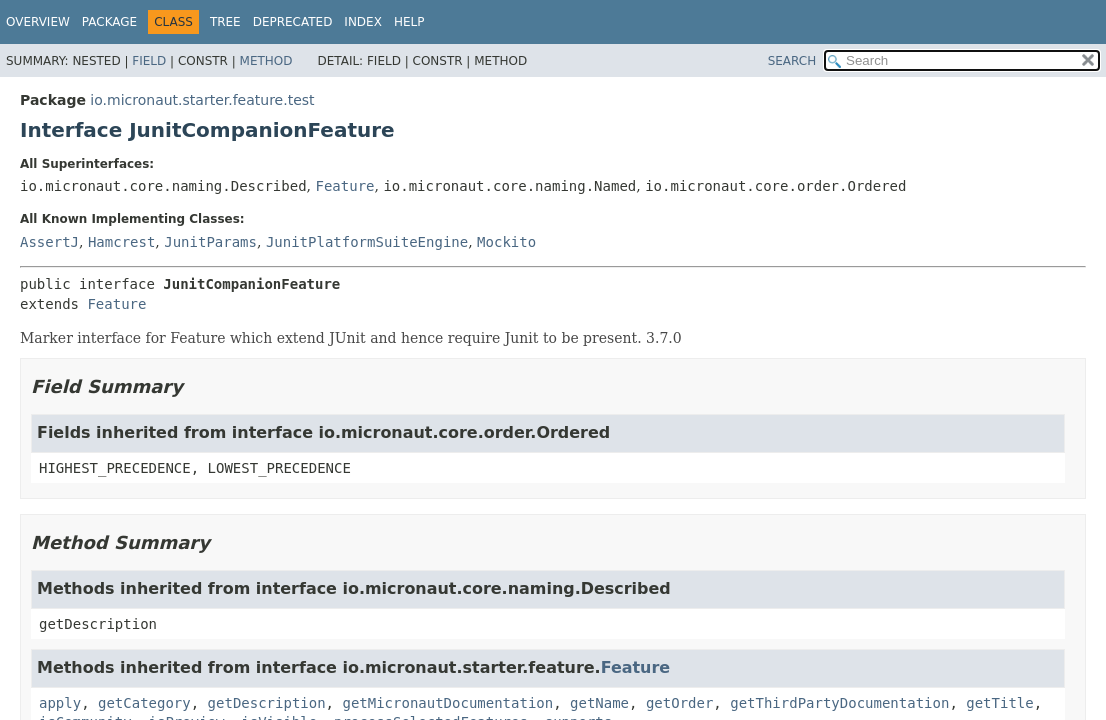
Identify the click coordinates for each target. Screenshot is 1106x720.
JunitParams (210, 242)
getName (599, 703)
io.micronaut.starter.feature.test (202, 100)
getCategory (144, 703)
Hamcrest (121, 242)
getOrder (679, 703)
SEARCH (792, 61)
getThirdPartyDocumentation (839, 703)
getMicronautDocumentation (447, 703)
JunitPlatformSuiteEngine (367, 242)
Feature (344, 186)
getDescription (267, 703)
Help (409, 22)
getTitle (999, 703)
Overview (38, 22)
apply (60, 703)
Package (109, 22)
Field (149, 61)
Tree (225, 22)
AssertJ (49, 242)
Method (266, 61)
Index (363, 22)
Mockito (506, 242)
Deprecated (293, 22)
